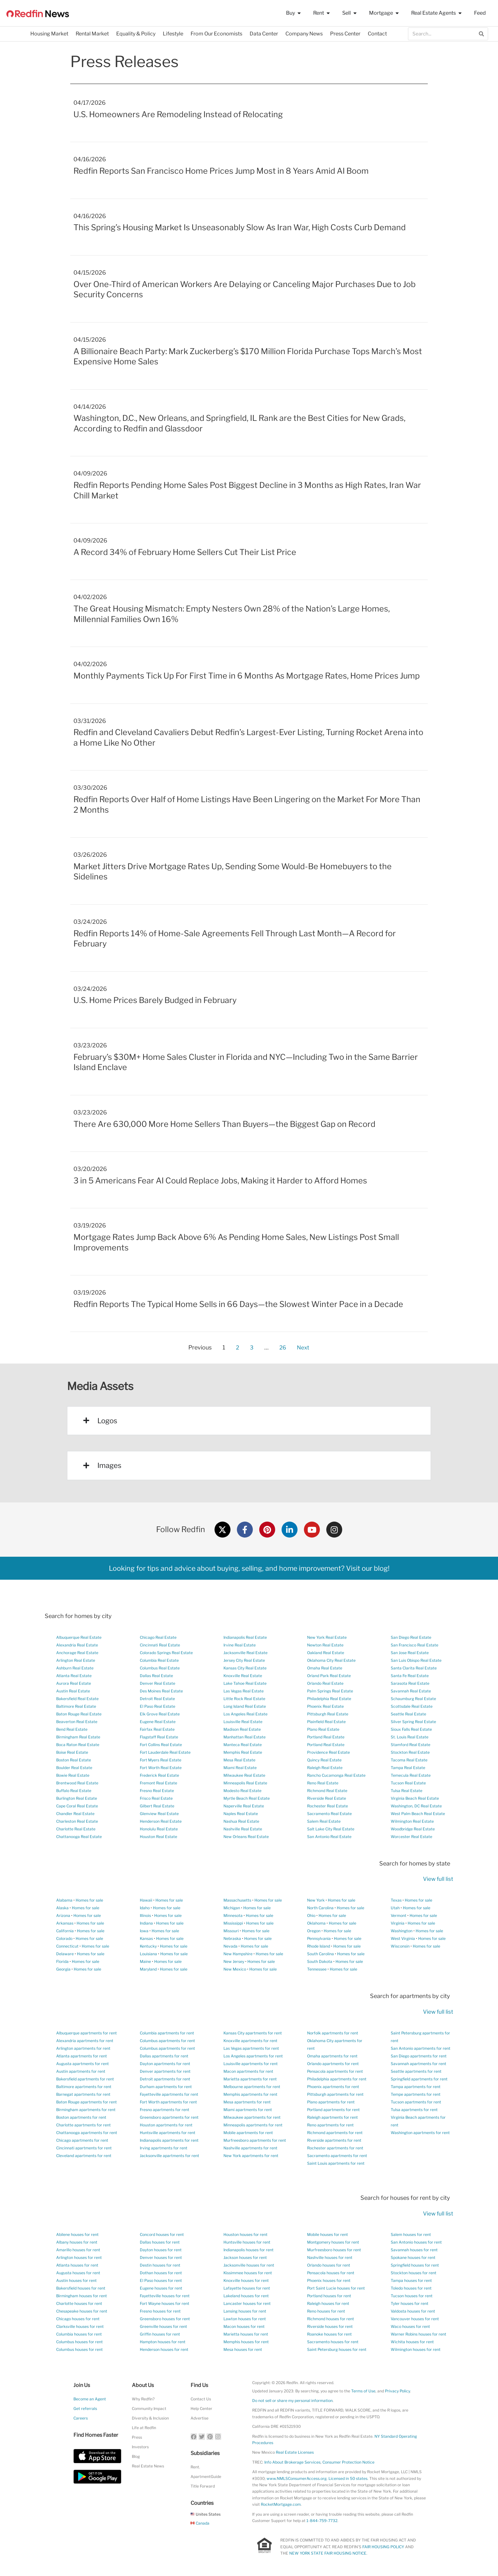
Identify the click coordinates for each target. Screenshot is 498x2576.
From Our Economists (216, 34)
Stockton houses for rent (413, 2272)
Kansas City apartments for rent (252, 2033)
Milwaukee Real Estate (244, 1775)
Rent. (195, 2467)
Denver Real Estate (157, 1683)
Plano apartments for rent (331, 2102)
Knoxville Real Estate (242, 1675)
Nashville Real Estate (242, 1829)
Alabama (64, 1900)
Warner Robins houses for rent (418, 2334)
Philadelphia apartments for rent (336, 2079)
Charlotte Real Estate (75, 1829)
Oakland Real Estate (325, 1652)
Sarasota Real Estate (410, 1683)
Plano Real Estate (323, 1729)
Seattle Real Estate (408, 1714)
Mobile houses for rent (327, 2234)
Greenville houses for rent (163, 2326)
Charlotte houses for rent (79, 2303)
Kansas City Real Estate (245, 1668)
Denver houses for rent (161, 2257)
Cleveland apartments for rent (83, 2155)
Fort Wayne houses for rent (164, 2303)
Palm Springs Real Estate (330, 1691)
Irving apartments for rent (163, 2148)
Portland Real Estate (325, 1737)
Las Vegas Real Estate (243, 1691)
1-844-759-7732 (321, 2520)
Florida (62, 1961)
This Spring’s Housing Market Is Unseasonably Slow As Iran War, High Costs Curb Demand (239, 227)
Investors (140, 2446)
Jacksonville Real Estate (245, 1652)
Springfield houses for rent (415, 2265)
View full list (437, 1878)
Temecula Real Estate (411, 1775)
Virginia (397, 1923)
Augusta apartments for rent (82, 2063)
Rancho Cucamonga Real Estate (336, 1775)
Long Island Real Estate (244, 1706)
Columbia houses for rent (79, 2334)
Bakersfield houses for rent (80, 2288)
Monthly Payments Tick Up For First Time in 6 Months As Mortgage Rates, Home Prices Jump (246, 675)
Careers (80, 2418)
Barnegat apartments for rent (83, 2094)
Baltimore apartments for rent (83, 2086)
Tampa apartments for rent (416, 2086)
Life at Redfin (144, 2427)
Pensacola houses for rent (330, 2272)
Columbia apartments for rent (167, 2033)
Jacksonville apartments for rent (169, 2155)
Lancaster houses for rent (247, 2303)
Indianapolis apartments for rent (169, 2140)
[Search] (481, 34)
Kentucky (148, 1946)
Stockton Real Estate (410, 1752)
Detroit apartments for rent (165, 2079)
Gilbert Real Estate (157, 1806)
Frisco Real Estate (156, 1798)
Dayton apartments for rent (165, 2063)
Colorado (64, 1938)
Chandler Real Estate (75, 1813)
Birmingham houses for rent (81, 2295)
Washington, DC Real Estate (416, 1806)
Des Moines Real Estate (161, 1691)
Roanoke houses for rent (329, 2334)
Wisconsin (400, 1946)
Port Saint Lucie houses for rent (336, 2288)
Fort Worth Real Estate (161, 1767)
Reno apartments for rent (330, 2125)
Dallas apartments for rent (164, 2056)
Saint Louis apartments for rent (336, 2163)
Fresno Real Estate (157, 1790)
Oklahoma (316, 1923)
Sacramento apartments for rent (337, 2155)
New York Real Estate (327, 1637)
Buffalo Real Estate (73, 1790)
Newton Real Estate (325, 1645)
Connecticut (67, 1946)
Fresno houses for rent (160, 2311)
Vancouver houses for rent (415, 2318)
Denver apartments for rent (165, 2071)
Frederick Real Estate (159, 1775)
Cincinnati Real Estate (160, 1645)
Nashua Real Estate (241, 1821)
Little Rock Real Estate (244, 1698)
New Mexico (234, 1969)
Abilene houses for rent (77, 2234)
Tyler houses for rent (409, 2303)
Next (303, 1347)
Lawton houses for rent (244, 2318)
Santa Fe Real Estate (410, 1675)
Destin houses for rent (160, 2265)
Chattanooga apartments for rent (86, 2132)
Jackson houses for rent (245, 2257)
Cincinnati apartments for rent (84, 2148)
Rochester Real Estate (327, 1806)
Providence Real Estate (328, 1752)
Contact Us (201, 2399)
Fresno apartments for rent (164, 2109)
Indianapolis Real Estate (245, 1637)
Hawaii (146, 1900)
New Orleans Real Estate (246, 1836)
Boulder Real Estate (74, 1767)
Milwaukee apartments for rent (252, 2117)
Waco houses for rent (410, 2326)
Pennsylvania (319, 1938)
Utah (395, 1907)
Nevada (230, 1946)
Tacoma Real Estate (409, 1760)
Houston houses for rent (245, 2234)
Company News (304, 34)
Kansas (146, 1938)
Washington (401, 1930)
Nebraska (232, 1938)
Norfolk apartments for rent (332, 2033)
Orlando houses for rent (328, 2265)
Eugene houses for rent (161, 2288)
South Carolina (320, 1953)
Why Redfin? (143, 2399)
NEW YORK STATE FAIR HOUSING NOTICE (327, 2553)
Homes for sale (89, 1900)
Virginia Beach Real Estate (415, 1798)
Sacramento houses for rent (332, 2341)
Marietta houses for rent (245, 2334)
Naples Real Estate (240, 1813)
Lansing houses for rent (244, 2311)
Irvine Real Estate (239, 1645)
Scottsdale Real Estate (412, 1706)
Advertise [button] (199, 2418)
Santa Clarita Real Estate (414, 1668)
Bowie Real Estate (72, 1775)
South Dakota (319, 1961)
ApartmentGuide (206, 2476)
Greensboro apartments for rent (169, 2117)
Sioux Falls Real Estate (411, 1729)
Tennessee (317, 1969)
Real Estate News (148, 2466)
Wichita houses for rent (412, 2341)
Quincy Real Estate (324, 1760)
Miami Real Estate (240, 1767)
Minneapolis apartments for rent (253, 2125)
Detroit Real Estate (157, 1698)
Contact (377, 34)
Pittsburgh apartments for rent (335, 2094)
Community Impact (149, 2408)
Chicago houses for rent (78, 2318)
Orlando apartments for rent (333, 2063)
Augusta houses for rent (78, 2272)
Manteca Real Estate (242, 1744)
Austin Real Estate (73, 1691)
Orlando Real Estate (325, 1683)
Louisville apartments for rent (250, 2063)
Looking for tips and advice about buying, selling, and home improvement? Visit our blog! (249, 1568)
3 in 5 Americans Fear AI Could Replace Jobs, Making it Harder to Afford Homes (220, 1180)
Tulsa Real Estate (406, 1790)
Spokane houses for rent (413, 2257)
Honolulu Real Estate (159, 1829)
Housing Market (49, 34)
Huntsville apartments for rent (167, 2132)
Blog (136, 2456)
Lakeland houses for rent (246, 2295)
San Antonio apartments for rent (420, 2048)
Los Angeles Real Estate (245, 1714)
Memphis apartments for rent (250, 2094)
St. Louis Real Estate (409, 1737)
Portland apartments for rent (333, 2109)
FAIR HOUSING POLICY (383, 2546)
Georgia (63, 1969)
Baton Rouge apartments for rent (86, 2102)
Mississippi (233, 1923)
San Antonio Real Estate (329, 1836)
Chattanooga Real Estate (79, 1836)
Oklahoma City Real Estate (331, 1660)
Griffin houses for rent (160, 2334)
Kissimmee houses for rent (247, 2272)
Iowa (144, 1930)
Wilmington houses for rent (416, 2349)
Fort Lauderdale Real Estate (165, 1752)
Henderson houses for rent (164, 2349)
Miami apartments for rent (247, 2109)
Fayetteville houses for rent (165, 2295)
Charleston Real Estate (77, 1821)
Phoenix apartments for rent (333, 2086)
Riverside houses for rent (330, 2326)
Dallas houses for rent (160, 2242)
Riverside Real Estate (326, 1798)
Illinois (145, 1915)
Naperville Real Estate (243, 1806)
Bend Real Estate (71, 1729)
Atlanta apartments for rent (81, 2056)
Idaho (145, 1907)
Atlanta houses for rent (77, 2265)
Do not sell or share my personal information (292, 2400)
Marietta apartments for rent (250, 2079)
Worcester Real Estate (411, 1836)
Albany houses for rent (76, 2242)
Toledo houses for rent (411, 2288)
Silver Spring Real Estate (413, 1721)
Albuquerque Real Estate (79, 1637)
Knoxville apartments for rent (250, 2040)
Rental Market (92, 34)
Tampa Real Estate (408, 1767)
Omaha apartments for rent (332, 2056)
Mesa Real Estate (239, 1760)
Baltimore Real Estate (76, 1706)
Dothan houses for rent (161, 2272)
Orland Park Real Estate (329, 1675)
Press (137, 2437)
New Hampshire (238, 1953)
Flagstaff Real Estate (159, 1737)
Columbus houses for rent (79, 2341)
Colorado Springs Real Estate (166, 1652)
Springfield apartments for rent (419, 2079)
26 (282, 1346)
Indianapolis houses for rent (248, 2249)
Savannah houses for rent (414, 2249)
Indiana (146, 1923)
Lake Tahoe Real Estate (245, 1683)
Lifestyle (173, 34)
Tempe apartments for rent (416, 2094)
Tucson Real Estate (408, 1783)
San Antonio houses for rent (416, 2242)
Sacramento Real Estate (329, 1813)
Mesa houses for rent (242, 2349)
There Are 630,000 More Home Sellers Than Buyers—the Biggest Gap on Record (224, 1124)
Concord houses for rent (162, 2234)
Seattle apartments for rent (416, 2071)
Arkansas (64, 1923)
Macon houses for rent (244, 2326)
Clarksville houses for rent (80, 2326)
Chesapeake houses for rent (81, 2311)
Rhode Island (318, 1946)
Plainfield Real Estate (326, 1721)
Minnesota (233, 1915)
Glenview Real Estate (159, 1813)
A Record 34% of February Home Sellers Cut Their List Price (184, 552)
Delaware (65, 1953)
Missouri (231, 1930)
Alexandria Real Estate (77, 1645)
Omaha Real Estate (324, 1668)
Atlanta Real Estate (74, 1675)
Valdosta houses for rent (413, 2311)
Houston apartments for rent (166, 2125)
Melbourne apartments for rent (251, 2086)
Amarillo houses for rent (78, 2249)
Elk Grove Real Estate (160, 1714)
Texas (396, 1900)
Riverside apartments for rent (334, 2140)
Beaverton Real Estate (76, 1721)
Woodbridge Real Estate (413, 1829)
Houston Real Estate (158, 1836)
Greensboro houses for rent (165, 2318)
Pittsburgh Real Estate (327, 1714)
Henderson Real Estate (161, 1821)
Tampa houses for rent (411, 2280)
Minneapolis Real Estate (245, 1783)
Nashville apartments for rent (250, 2148)
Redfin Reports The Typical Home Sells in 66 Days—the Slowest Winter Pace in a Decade (238, 1304)
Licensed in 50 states (347, 2478)
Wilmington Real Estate (412, 1821)
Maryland (148, 1969)
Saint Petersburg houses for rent (336, 2349)
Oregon (314, 1930)
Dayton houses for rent (161, 2249)
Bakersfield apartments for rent (85, 2079)
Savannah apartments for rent (418, 2063)
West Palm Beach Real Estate (418, 1813)
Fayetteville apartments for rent (169, 2094)
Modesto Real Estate (242, 1790)
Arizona (63, 1915)
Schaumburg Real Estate (413, 1698)
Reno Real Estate (322, 1783)
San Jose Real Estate (410, 1652)
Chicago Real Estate (158, 1637)
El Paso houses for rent (161, 2280)
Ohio (311, 1915)
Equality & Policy (135, 34)
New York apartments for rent (250, 2155)
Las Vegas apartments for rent (251, 2048)
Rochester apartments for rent (335, 2148)
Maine (145, 1961)
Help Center (201, 2408)
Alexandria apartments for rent (84, 2040)
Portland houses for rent (329, 2295)
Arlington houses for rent (79, 2257)
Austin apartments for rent (80, 2071)
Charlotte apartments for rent (83, 2125)
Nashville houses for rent (329, 2257)
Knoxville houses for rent (246, 2280)
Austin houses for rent (76, 2280)
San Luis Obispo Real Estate (416, 1660)
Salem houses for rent (411, 2234)
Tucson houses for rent (412, 2295)
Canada (200, 2523)
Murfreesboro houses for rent (334, 2249)
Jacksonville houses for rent (248, 2265)
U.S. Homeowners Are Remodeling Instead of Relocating (178, 114)
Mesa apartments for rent (247, 2102)
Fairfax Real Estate (157, 1729)
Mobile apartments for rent (248, 2132)
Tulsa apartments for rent (414, 2109)
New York (316, 1900)
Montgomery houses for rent (333, 2242)
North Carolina (320, 1907)
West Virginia (403, 1938)
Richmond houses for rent (330, 2318)
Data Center (264, 34)
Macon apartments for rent (248, 2071)
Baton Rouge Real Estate (79, 1714)
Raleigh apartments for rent (332, 2117)
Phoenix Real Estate (325, 1706)
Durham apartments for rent (166, 2086)
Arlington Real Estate (75, 1660)
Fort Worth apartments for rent (168, 2102)
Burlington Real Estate (76, 1798)
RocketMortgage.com (281, 2504)
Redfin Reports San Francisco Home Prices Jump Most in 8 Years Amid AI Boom (221, 171)
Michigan (231, 1907)
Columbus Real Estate (160, 1668)
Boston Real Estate (73, 1760)
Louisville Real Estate (242, 1721)
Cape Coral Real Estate (77, 1806)
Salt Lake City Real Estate (330, 1829)
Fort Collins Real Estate (161, 1744)
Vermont (398, 1915)
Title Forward (203, 2486)
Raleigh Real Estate (325, 1767)
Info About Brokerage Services (292, 2462)
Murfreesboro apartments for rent (254, 2140)
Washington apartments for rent (420, 2132)
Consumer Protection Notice (348, 2462)
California (65, 1930)
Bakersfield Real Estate (77, 1698)
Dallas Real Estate (156, 1675)
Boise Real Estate (72, 1752)
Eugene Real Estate (158, 1721)
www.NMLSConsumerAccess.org (297, 2478)
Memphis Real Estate (242, 1752)
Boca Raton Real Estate (77, 1744)
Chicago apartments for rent (82, 2140)
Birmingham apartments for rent (86, 2109)
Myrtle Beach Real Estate (246, 1798)
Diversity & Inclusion (150, 2418)
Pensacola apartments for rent (335, 2071)
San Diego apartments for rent (419, 2056)
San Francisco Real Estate (414, 1645)
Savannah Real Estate (411, 1691)
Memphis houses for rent (246, 2341)
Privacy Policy (397, 2391)
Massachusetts (237, 1900)
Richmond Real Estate (327, 1790)
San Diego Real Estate (411, 1637)
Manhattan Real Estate (244, 1737)
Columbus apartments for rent (167, 2040)
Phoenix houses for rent (329, 2280)
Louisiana (148, 1953)
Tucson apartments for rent (416, 2102)
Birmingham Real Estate (78, 1737)
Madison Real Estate (242, 1729)
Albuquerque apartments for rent (86, 2033)
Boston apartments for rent (81, 2117)
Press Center (345, 34)
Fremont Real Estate (158, 1783)
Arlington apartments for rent (83, 2048)
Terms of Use (363, 2391)
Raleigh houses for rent (328, 2303)
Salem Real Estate (324, 1821)
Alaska (62, 1907)
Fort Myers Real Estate (160, 1760)
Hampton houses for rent (162, 2341)
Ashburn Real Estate (75, 1668)
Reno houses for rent (326, 2311)
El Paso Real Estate (157, 1706)
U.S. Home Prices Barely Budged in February (155, 1000)
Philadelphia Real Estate (329, 1698)
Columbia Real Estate (159, 1660)
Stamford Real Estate (410, 1744)
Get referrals (85, 2408)
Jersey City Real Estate (244, 1660)
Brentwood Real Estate (77, 1783)
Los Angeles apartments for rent (253, 2056)
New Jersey (233, 1961)
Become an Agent (89, 2399)
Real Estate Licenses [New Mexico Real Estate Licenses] (295, 2452)
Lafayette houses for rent (246, 2288)
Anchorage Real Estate (77, 1652)
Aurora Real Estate (73, 1683)
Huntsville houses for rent (246, 2242)
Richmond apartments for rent (335, 2132)
